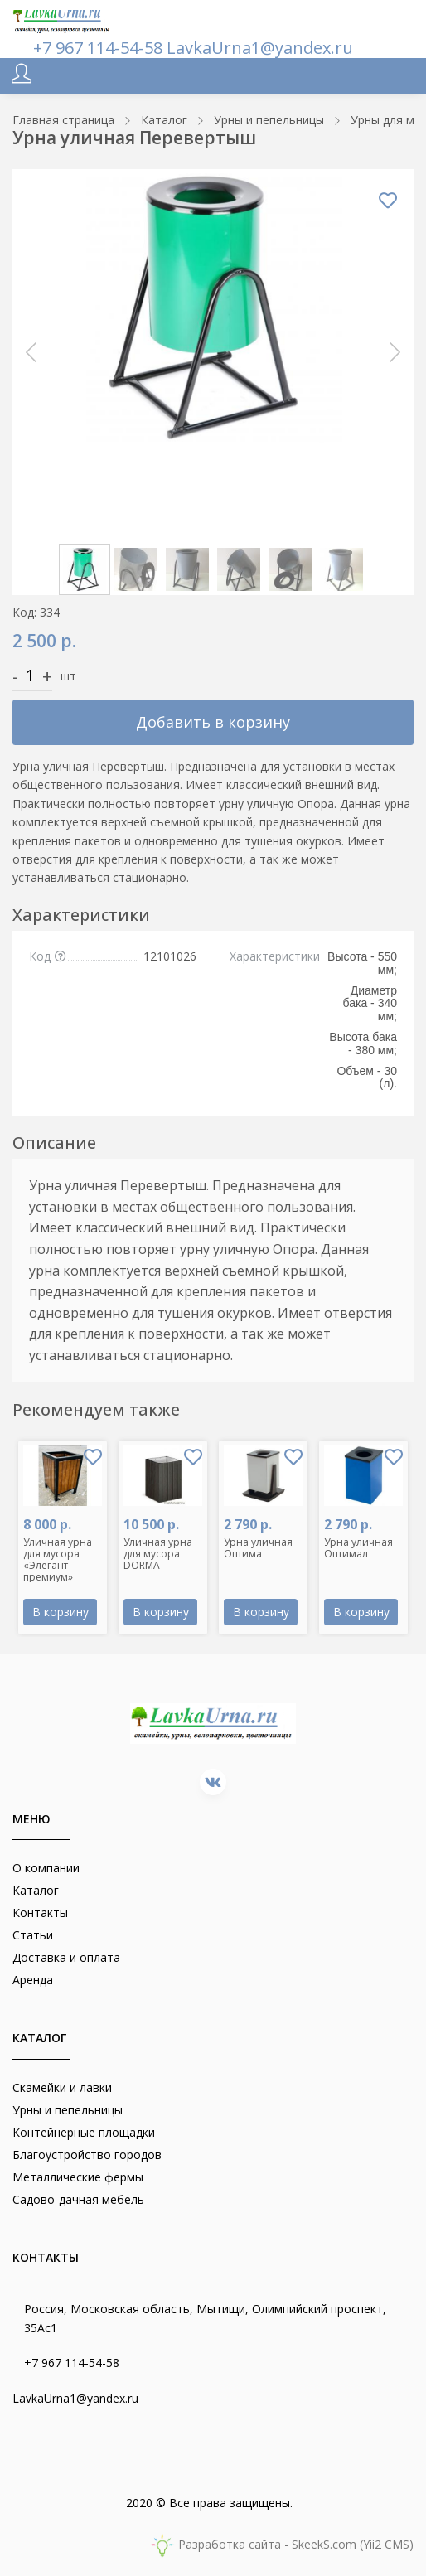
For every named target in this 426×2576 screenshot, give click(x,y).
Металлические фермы (77, 2177)
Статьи (32, 1935)
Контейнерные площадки (83, 2132)
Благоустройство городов (87, 2154)
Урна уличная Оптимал (358, 1548)
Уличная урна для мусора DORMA (157, 1553)
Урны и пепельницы (67, 2110)
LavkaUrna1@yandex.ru (260, 47)
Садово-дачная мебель (78, 2199)
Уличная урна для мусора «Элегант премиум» (57, 1559)
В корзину (60, 1612)
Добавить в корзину (213, 722)
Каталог (35, 1890)
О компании (46, 1868)
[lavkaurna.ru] (62, 18)
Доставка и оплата (66, 1957)
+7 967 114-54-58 (100, 47)
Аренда (32, 1980)
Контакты (40, 1912)
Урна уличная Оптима (258, 1548)
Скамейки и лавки (62, 2087)
